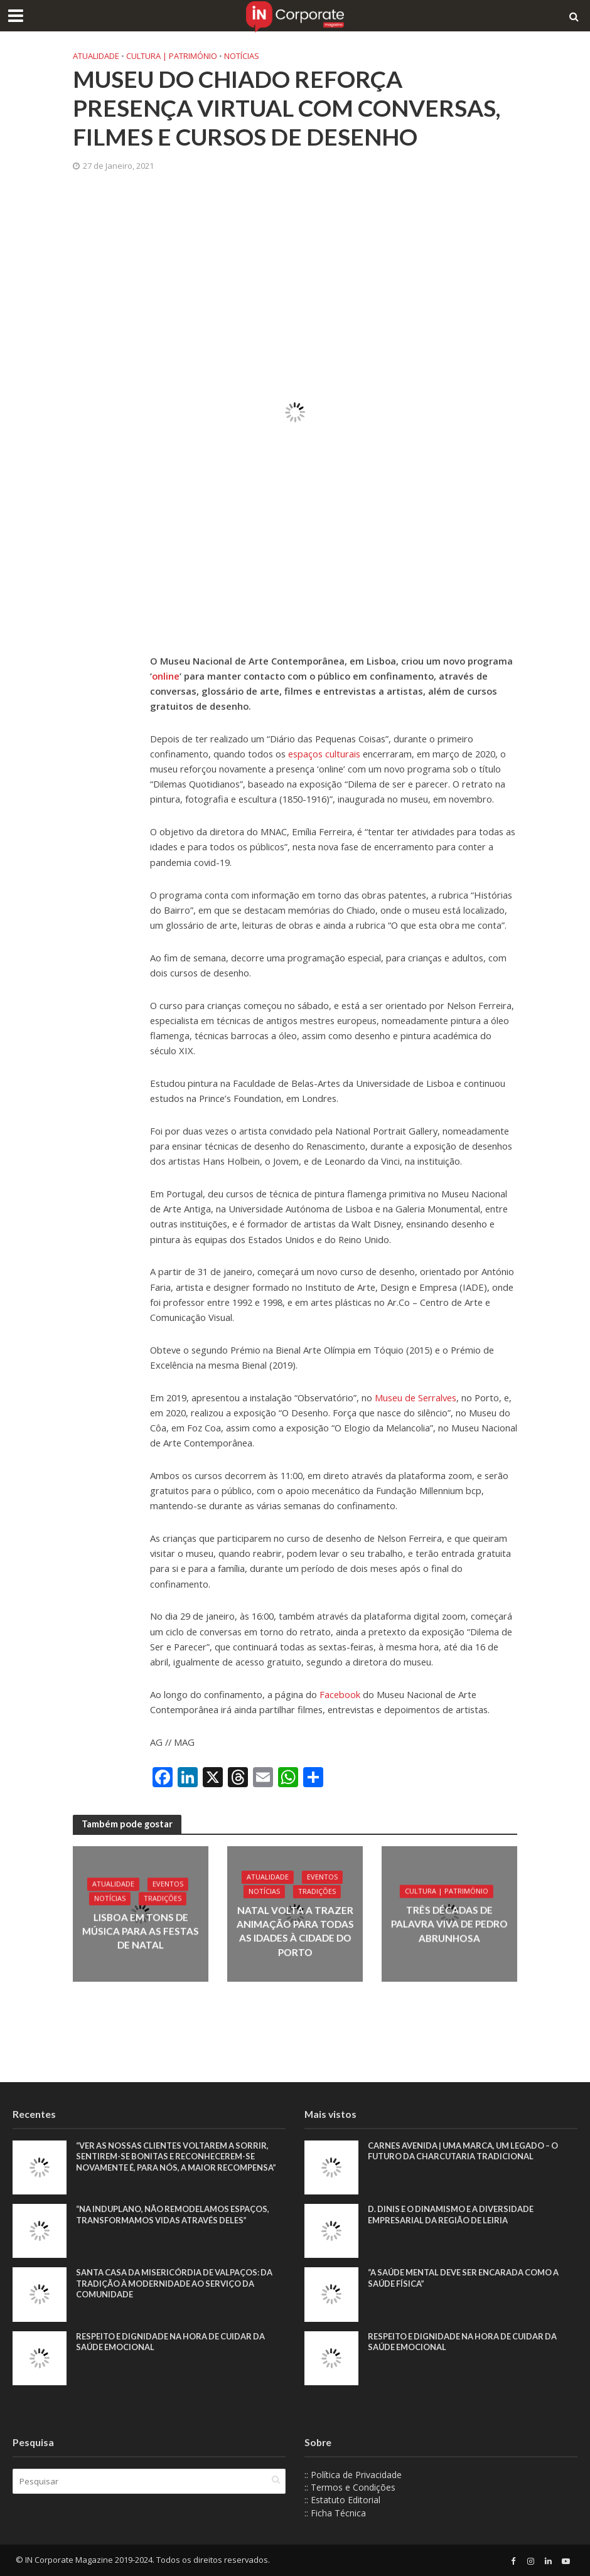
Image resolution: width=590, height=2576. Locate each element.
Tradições (162, 1900)
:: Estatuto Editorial (342, 2500)
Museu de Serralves (414, 1397)
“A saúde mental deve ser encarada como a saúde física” (465, 2278)
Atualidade (96, 55)
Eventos (167, 1885)
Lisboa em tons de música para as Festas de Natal (140, 1931)
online (166, 676)
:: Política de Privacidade (353, 2475)
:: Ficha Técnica (335, 2513)
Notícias (241, 55)
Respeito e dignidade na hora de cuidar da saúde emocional (172, 2342)
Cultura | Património (171, 55)
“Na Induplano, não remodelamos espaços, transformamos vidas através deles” (174, 2214)
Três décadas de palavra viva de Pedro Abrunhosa (449, 1924)
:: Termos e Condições (349, 2487)
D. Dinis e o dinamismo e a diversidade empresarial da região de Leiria (453, 2214)
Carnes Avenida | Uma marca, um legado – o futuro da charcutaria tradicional (465, 2151)
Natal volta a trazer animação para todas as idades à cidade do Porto (295, 1931)
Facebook (341, 1694)
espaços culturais (324, 753)
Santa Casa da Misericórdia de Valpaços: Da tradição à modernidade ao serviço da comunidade (176, 2283)
